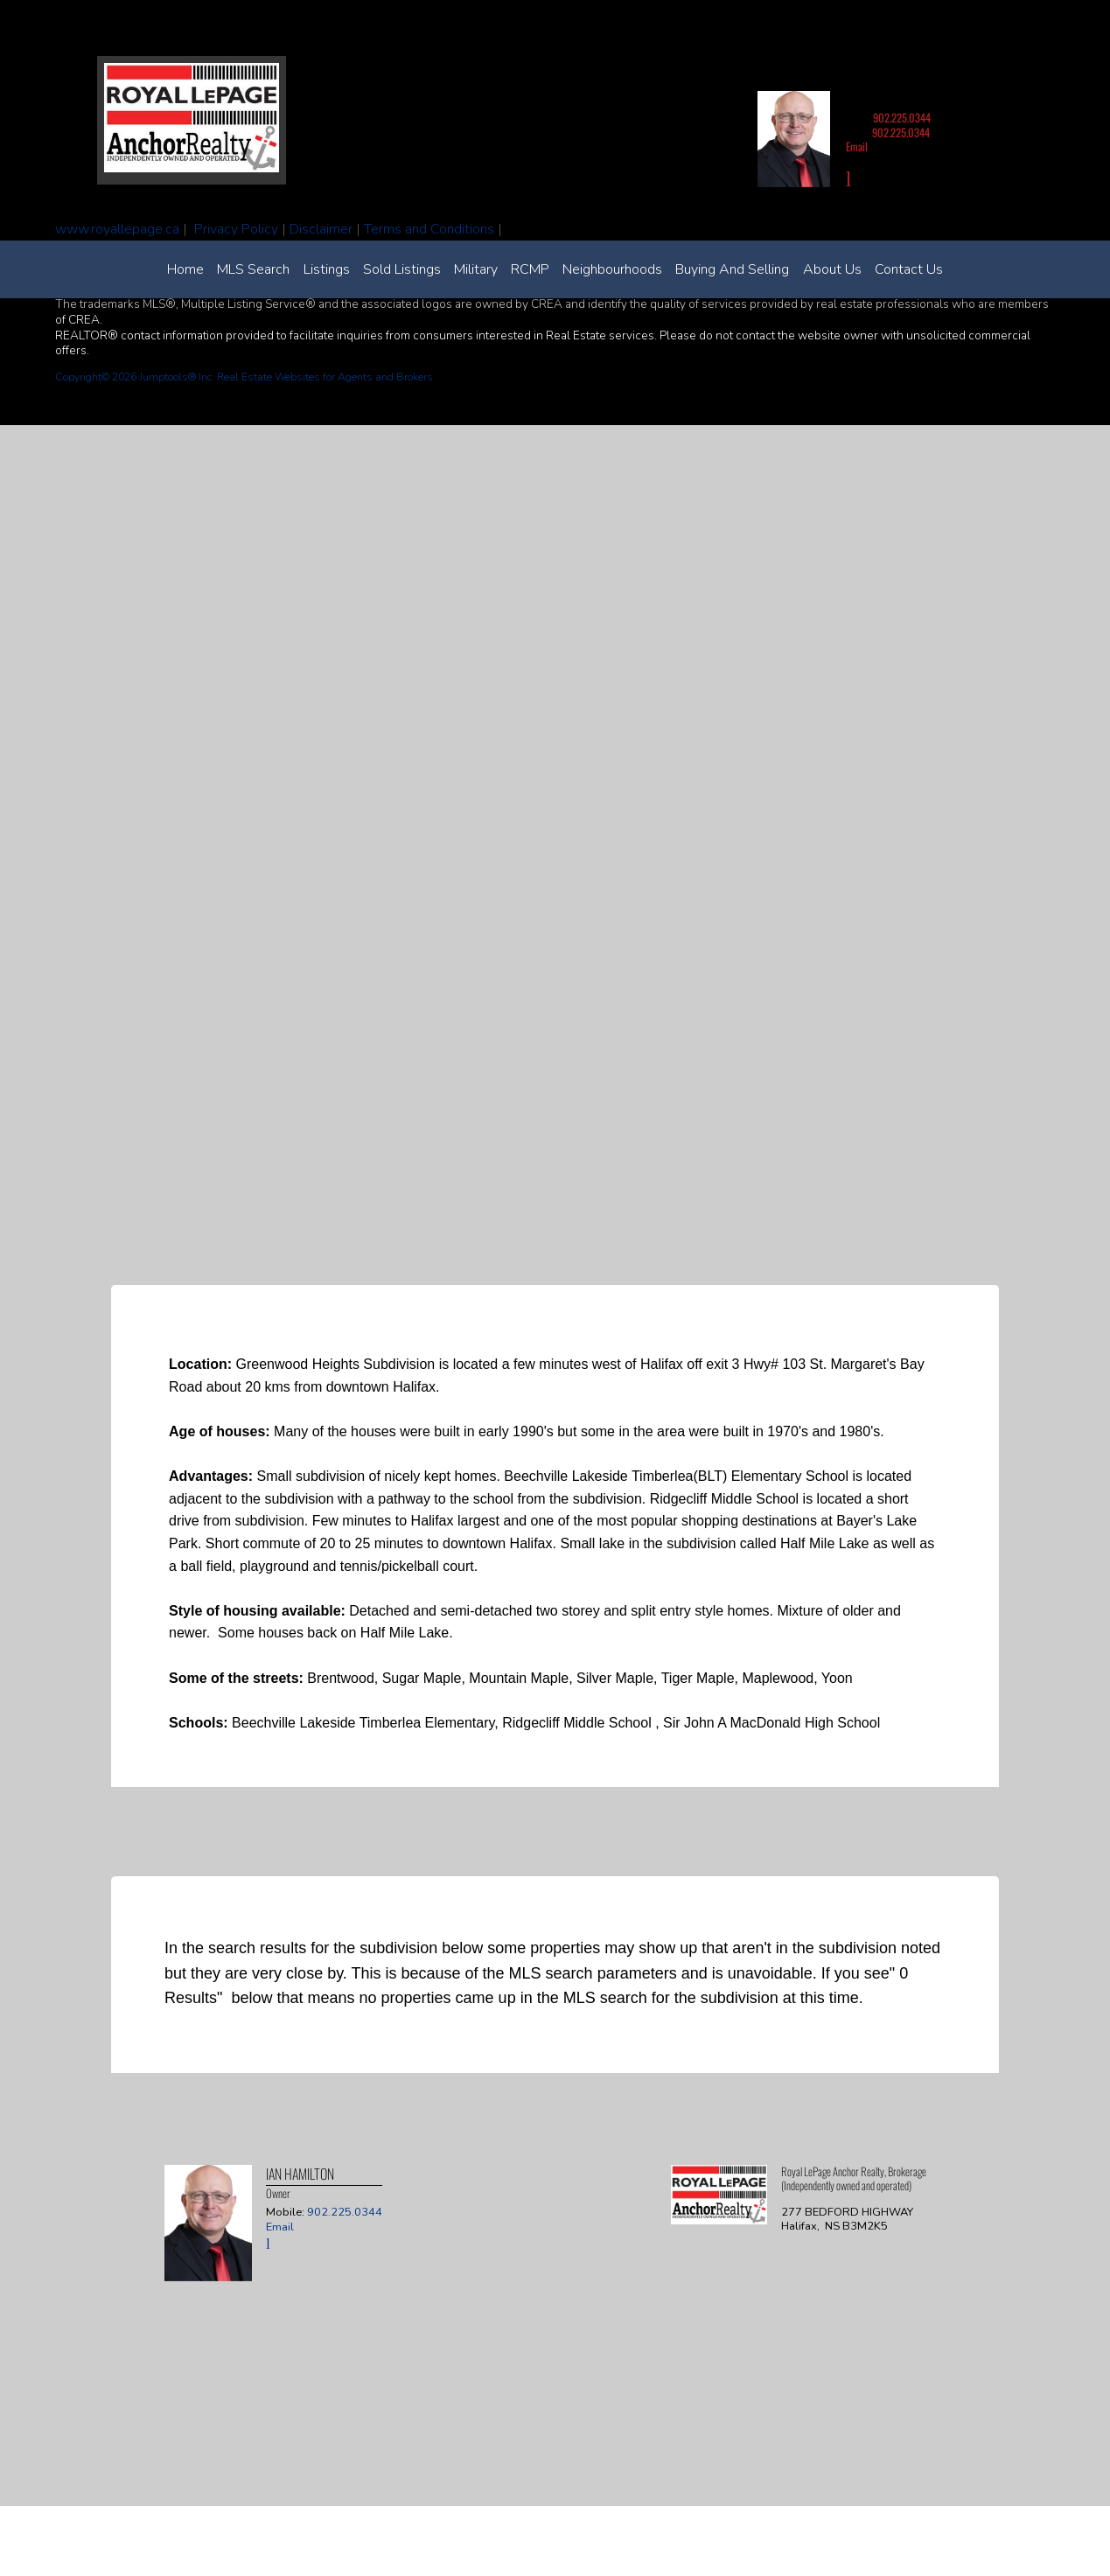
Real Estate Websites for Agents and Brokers (325, 377)
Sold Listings (402, 269)
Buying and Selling (732, 269)
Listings (327, 269)
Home (185, 269)
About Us (832, 269)
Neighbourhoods (612, 269)
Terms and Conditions (429, 229)
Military (476, 269)
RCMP (530, 269)
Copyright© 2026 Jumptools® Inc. (134, 377)
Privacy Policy (236, 229)
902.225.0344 (902, 117)
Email (857, 146)
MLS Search (253, 269)
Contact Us (909, 269)
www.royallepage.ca (117, 229)
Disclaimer (321, 229)
